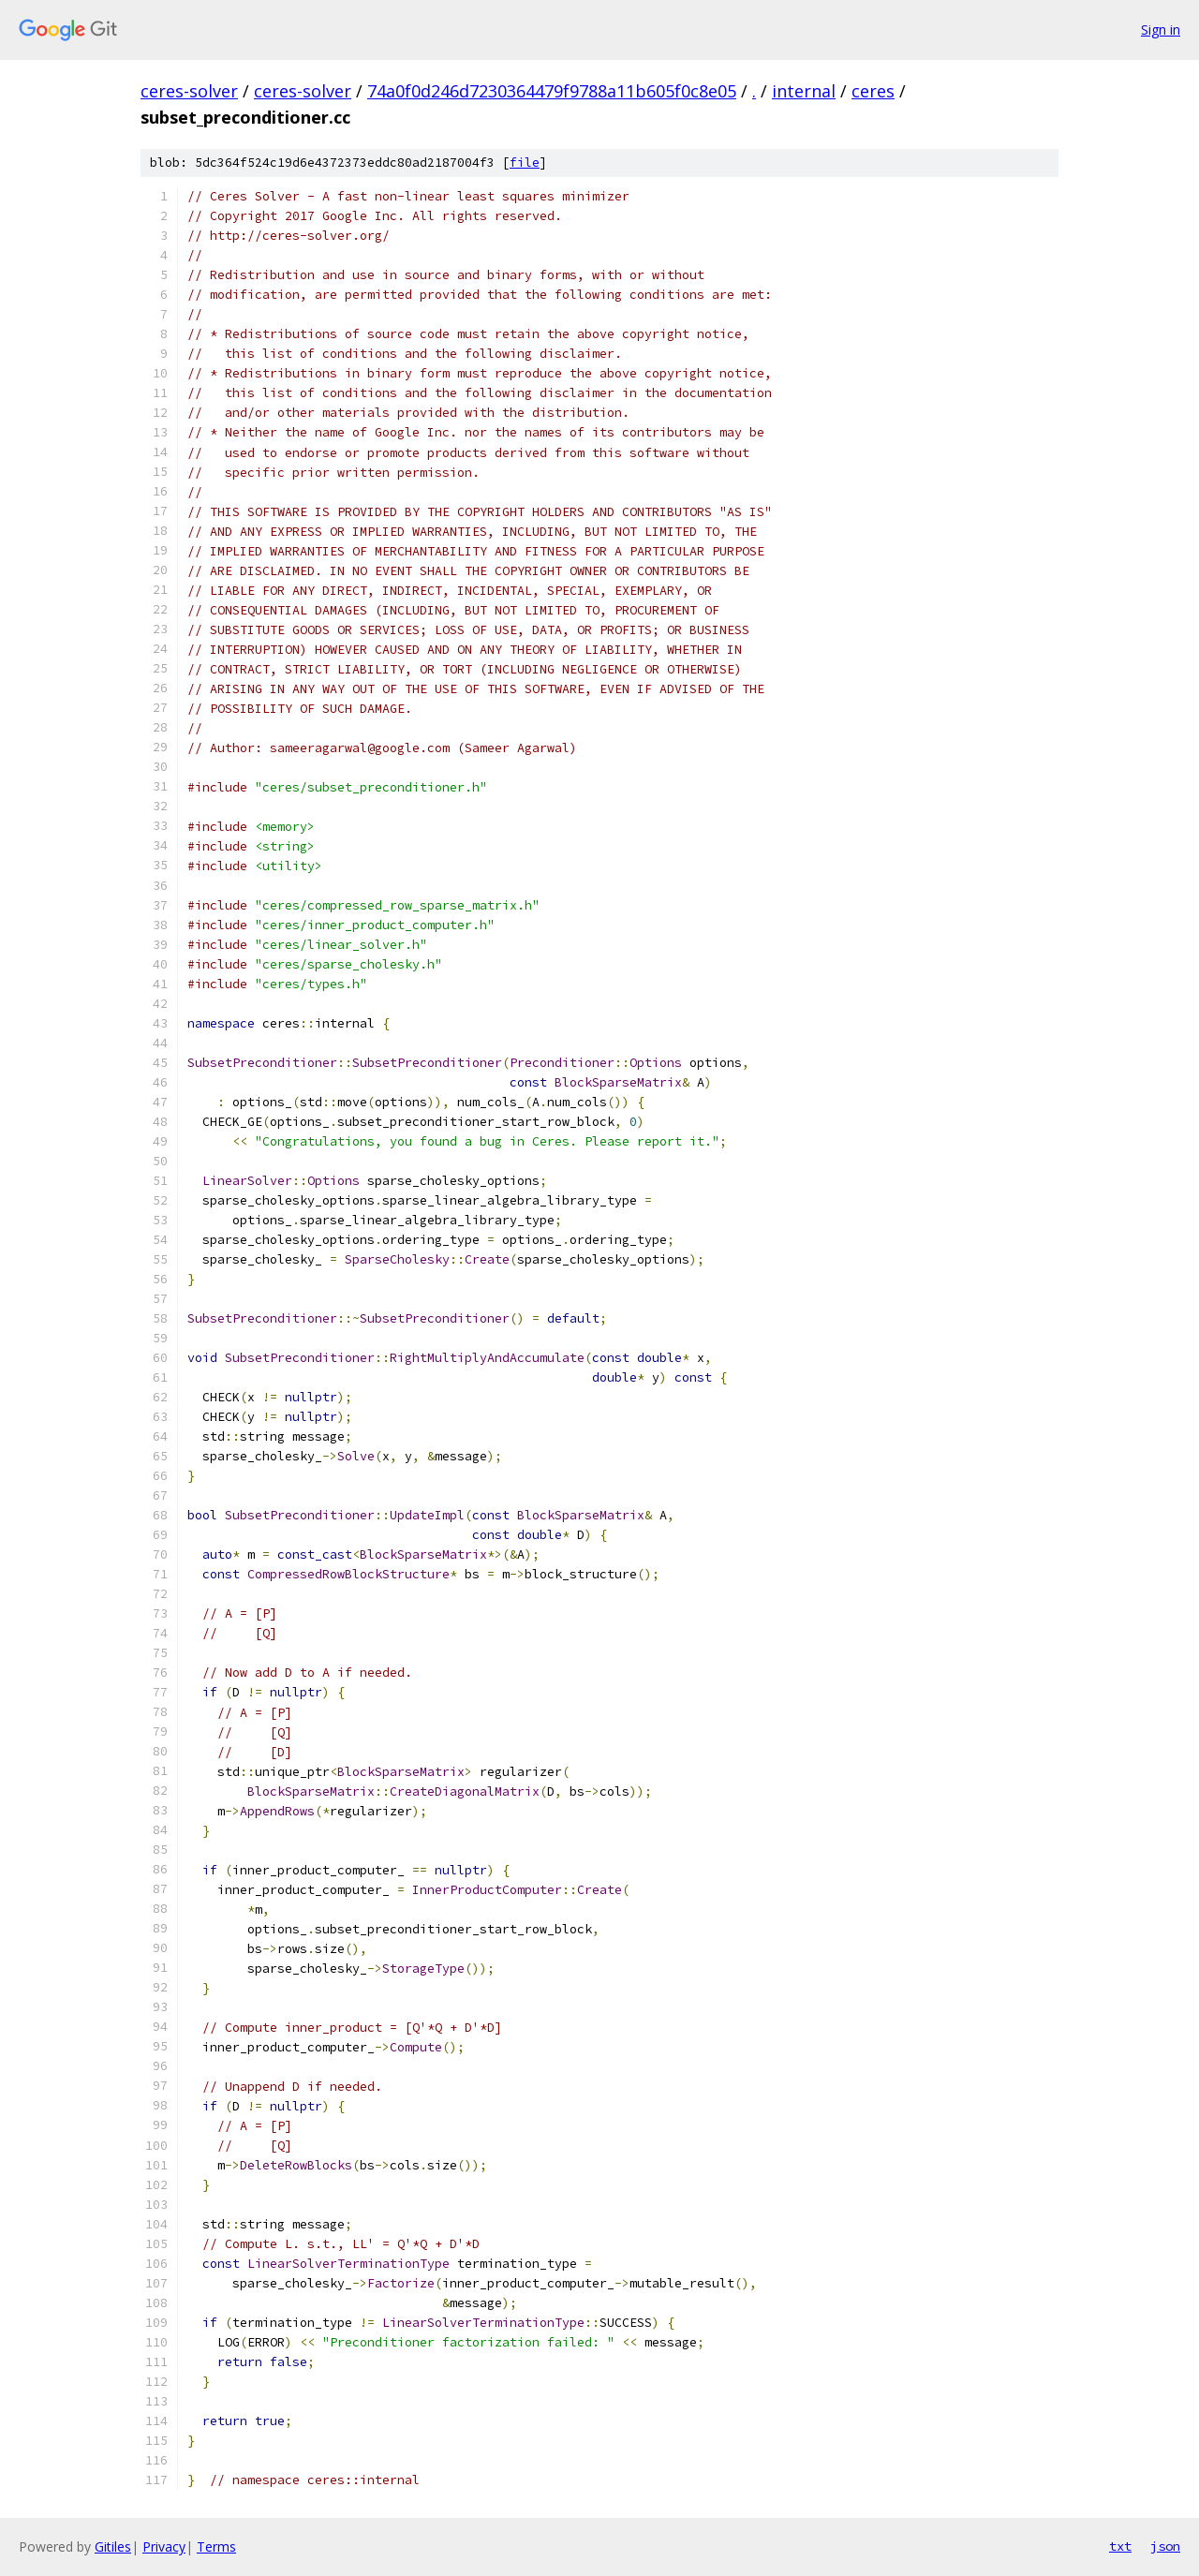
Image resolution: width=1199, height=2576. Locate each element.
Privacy (163, 2546)
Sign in (1160, 29)
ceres (873, 91)
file (525, 162)
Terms (216, 2546)
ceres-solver (189, 91)
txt (1120, 2546)
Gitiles (113, 2546)
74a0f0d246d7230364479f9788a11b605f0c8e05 (551, 91)
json (1165, 2546)
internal (804, 91)
